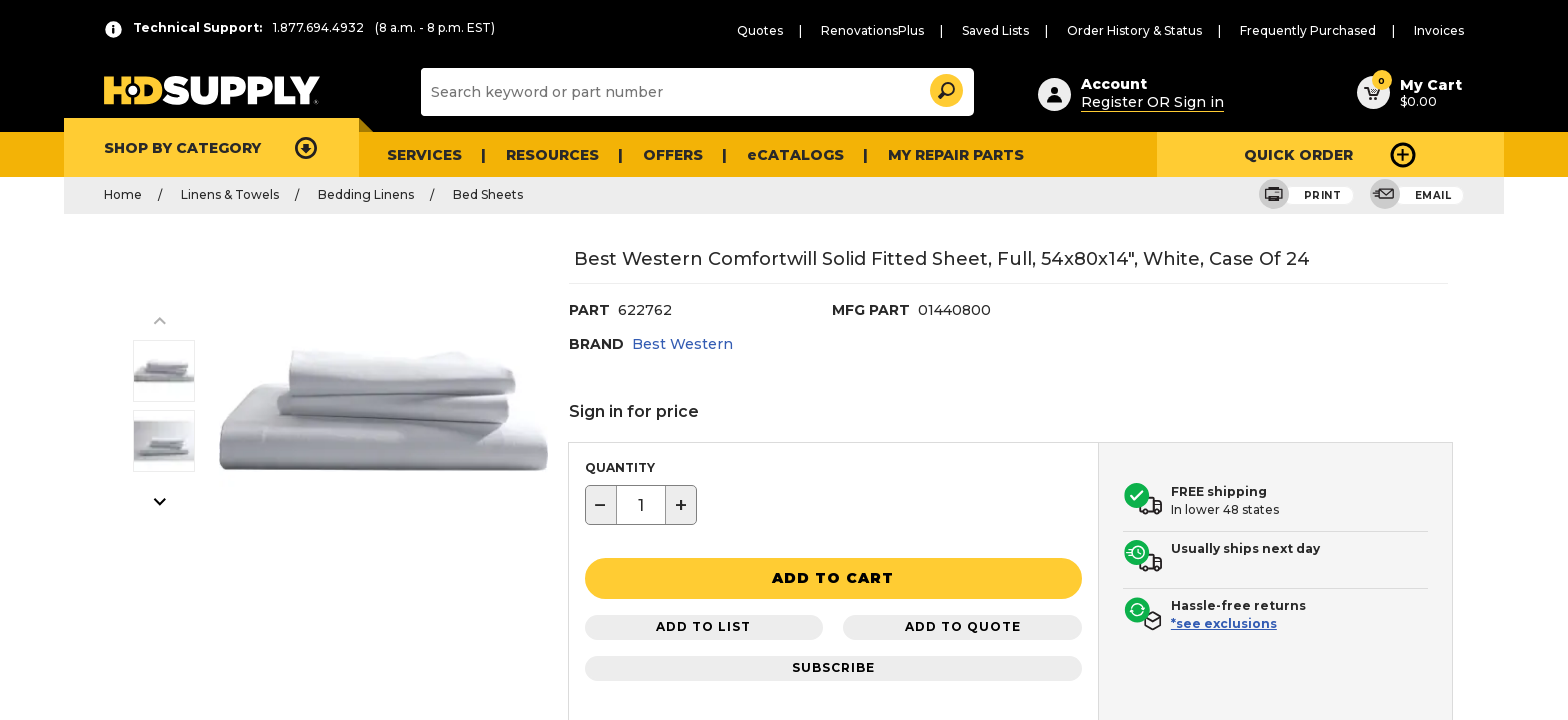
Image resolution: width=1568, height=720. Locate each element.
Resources (545, 154)
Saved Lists (1036, 31)
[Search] (695, 92)
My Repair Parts (926, 154)
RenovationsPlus (922, 31)
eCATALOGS (777, 154)
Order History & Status (1166, 31)
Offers (662, 154)
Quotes (818, 31)
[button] (945, 87)
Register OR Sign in (1143, 99)
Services (422, 154)
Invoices (1442, 31)
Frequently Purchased (1322, 31)
